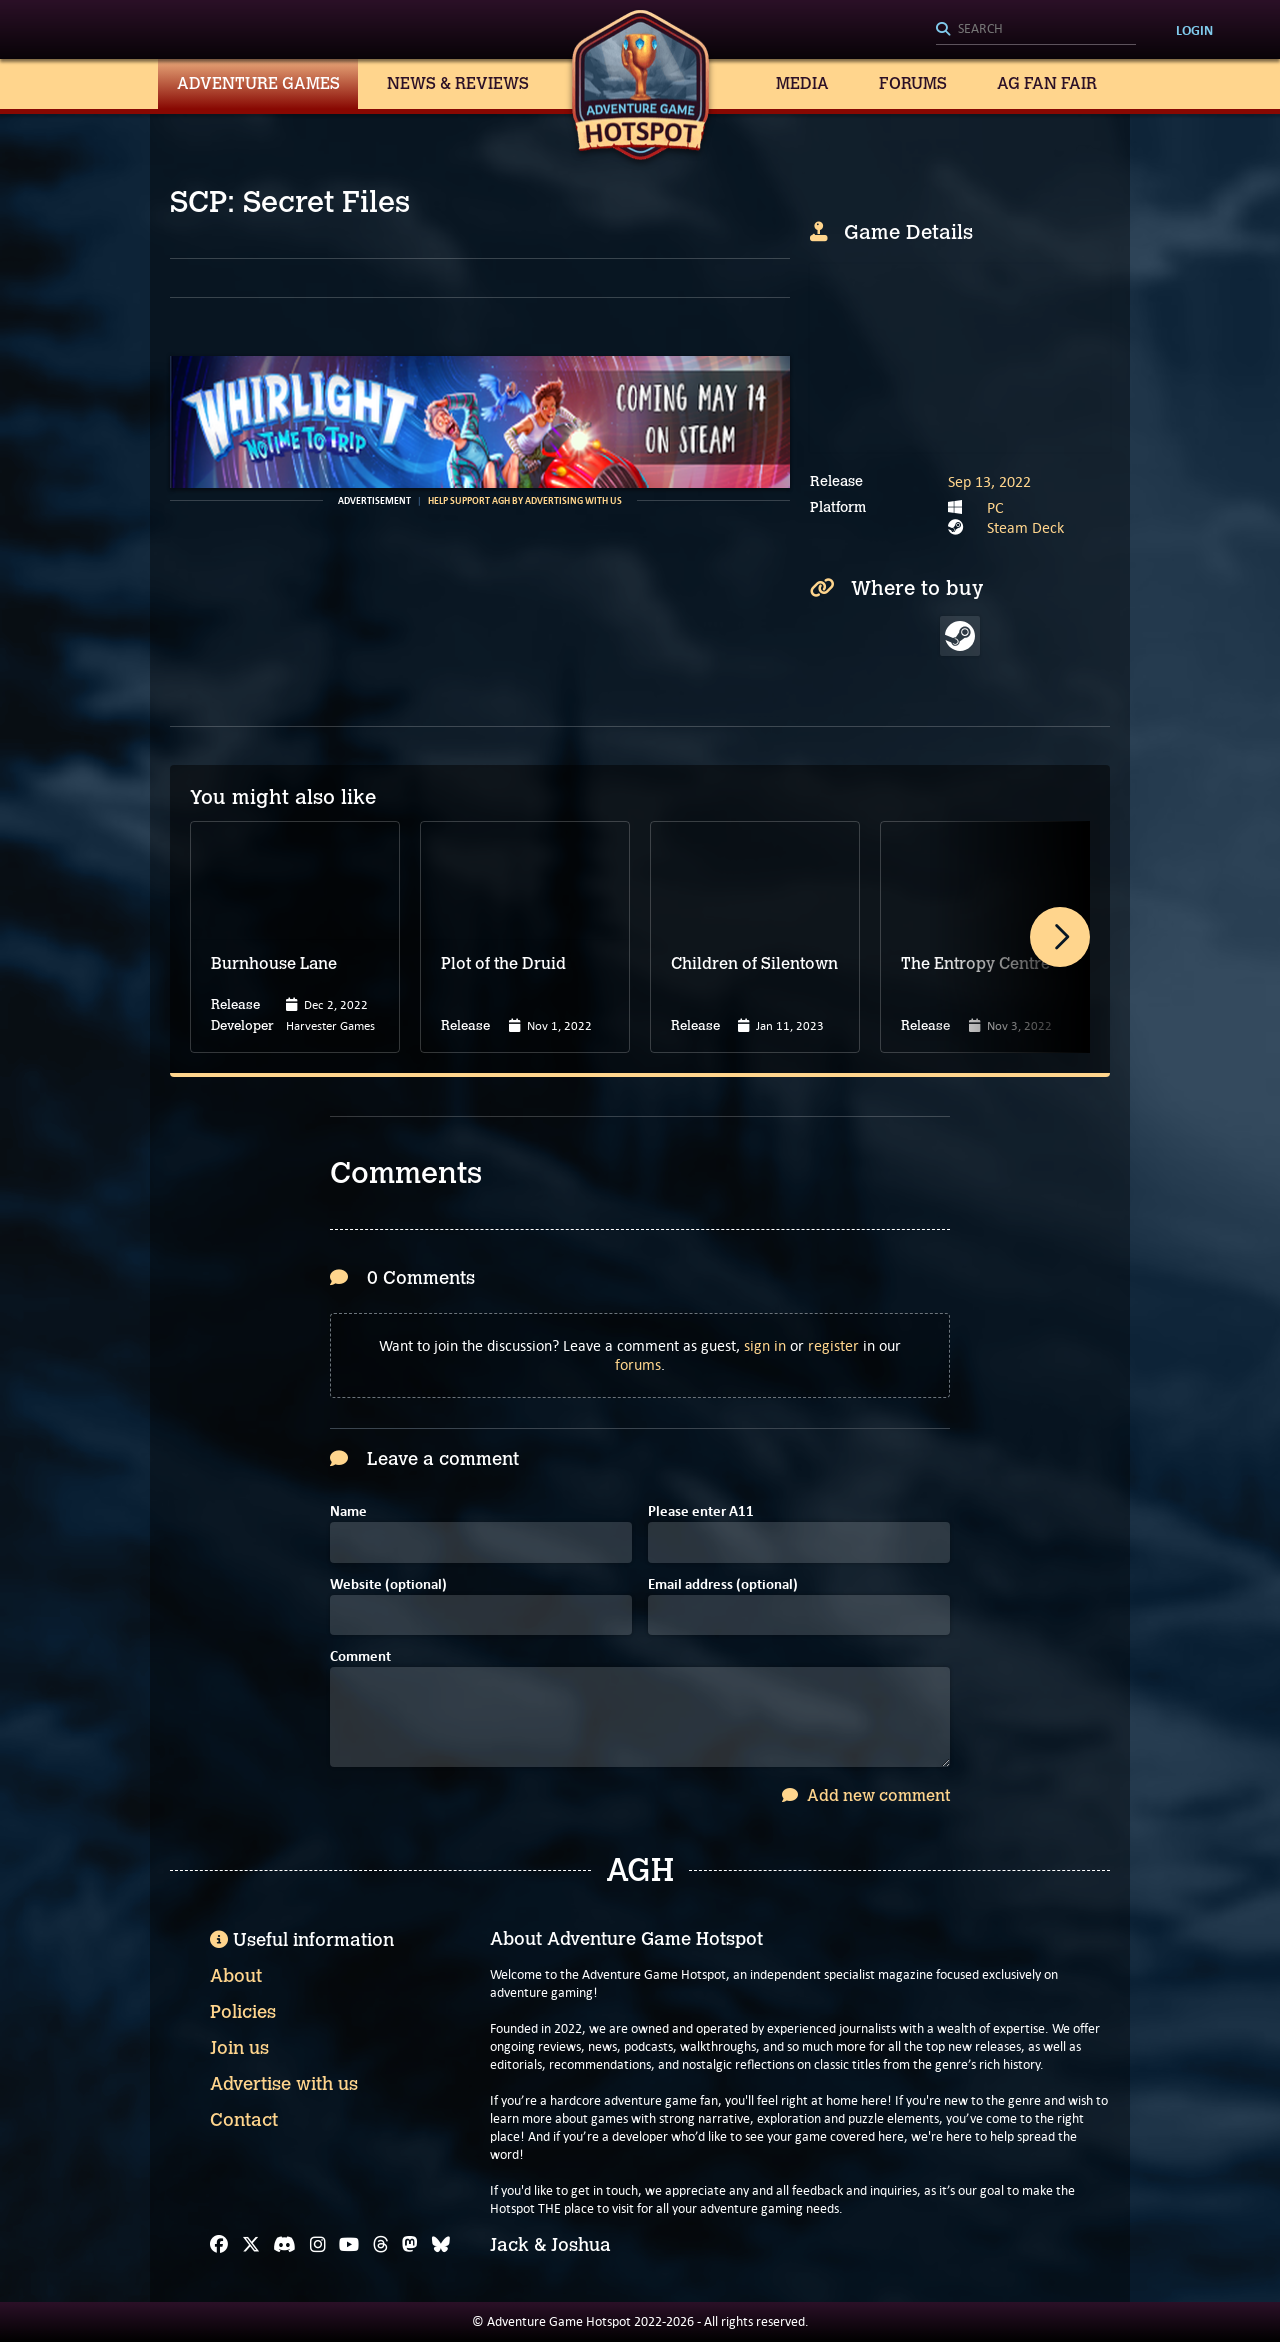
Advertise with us (284, 2084)
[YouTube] (349, 2245)
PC (995, 507)
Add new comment (866, 1795)
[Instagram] (318, 2245)
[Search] (1036, 30)
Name (348, 1512)
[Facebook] (219, 2245)
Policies (243, 2012)
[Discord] (284, 2245)
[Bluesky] (441, 2245)
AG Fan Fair (1047, 83)
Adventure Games (258, 83)
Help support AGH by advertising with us (525, 501)
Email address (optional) (723, 1585)
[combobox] (1036, 30)
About (236, 1976)
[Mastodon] (410, 2245)
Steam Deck (1025, 527)
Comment (360, 1657)
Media (802, 83)
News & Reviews (458, 83)
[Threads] (381, 2245)
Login (1194, 30)
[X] (251, 2245)
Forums (913, 83)
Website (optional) (388, 1585)
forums (638, 1364)
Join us (239, 2048)
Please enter (701, 1512)
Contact (244, 2120)
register (833, 1345)
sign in (765, 1345)
